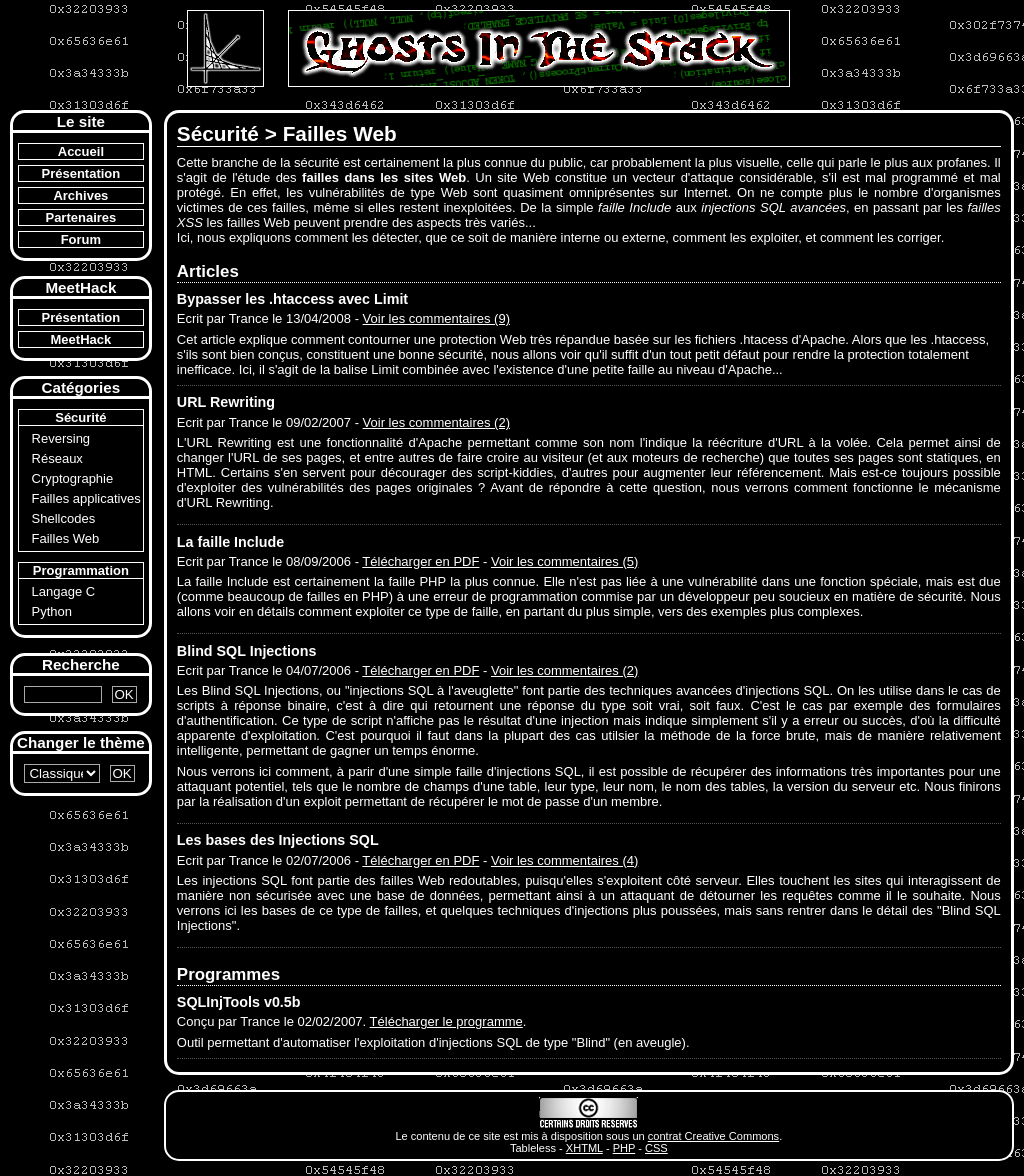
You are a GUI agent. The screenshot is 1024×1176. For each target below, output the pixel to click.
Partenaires (80, 217)
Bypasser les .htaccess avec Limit (292, 299)
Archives (80, 195)
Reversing (61, 438)
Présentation (81, 173)
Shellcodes (64, 518)
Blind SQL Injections (247, 651)
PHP (624, 1148)
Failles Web (66, 538)
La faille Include (230, 542)
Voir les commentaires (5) (564, 561)
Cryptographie (73, 478)
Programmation (81, 570)
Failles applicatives (86, 498)
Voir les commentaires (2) (436, 422)
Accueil (81, 151)
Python (52, 611)
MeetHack (81, 339)
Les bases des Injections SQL (278, 840)
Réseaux (57, 458)
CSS (656, 1148)
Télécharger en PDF (420, 561)
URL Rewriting (226, 402)
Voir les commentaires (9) (436, 318)
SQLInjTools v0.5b (239, 1002)
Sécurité (80, 417)
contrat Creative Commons (713, 1136)
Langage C (64, 591)
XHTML (584, 1148)
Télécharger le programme (446, 1021)
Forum (81, 239)
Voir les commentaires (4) (564, 860)
